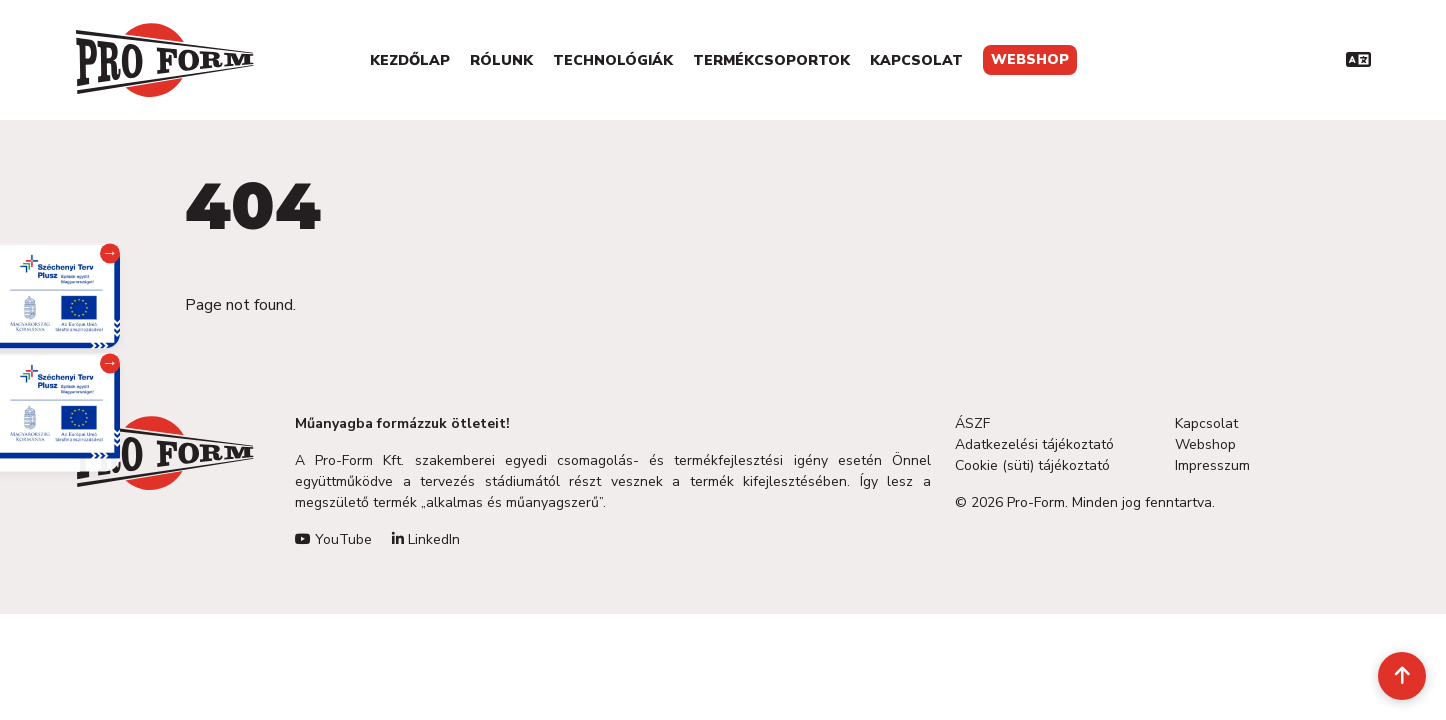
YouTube (333, 539)
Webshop (1030, 59)
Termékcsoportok (771, 60)
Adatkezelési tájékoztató (1034, 444)
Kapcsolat (916, 60)
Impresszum (1212, 465)
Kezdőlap (410, 60)
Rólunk (501, 60)
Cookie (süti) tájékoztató (1032, 465)
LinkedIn (426, 539)
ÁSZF (972, 423)
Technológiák (613, 60)
